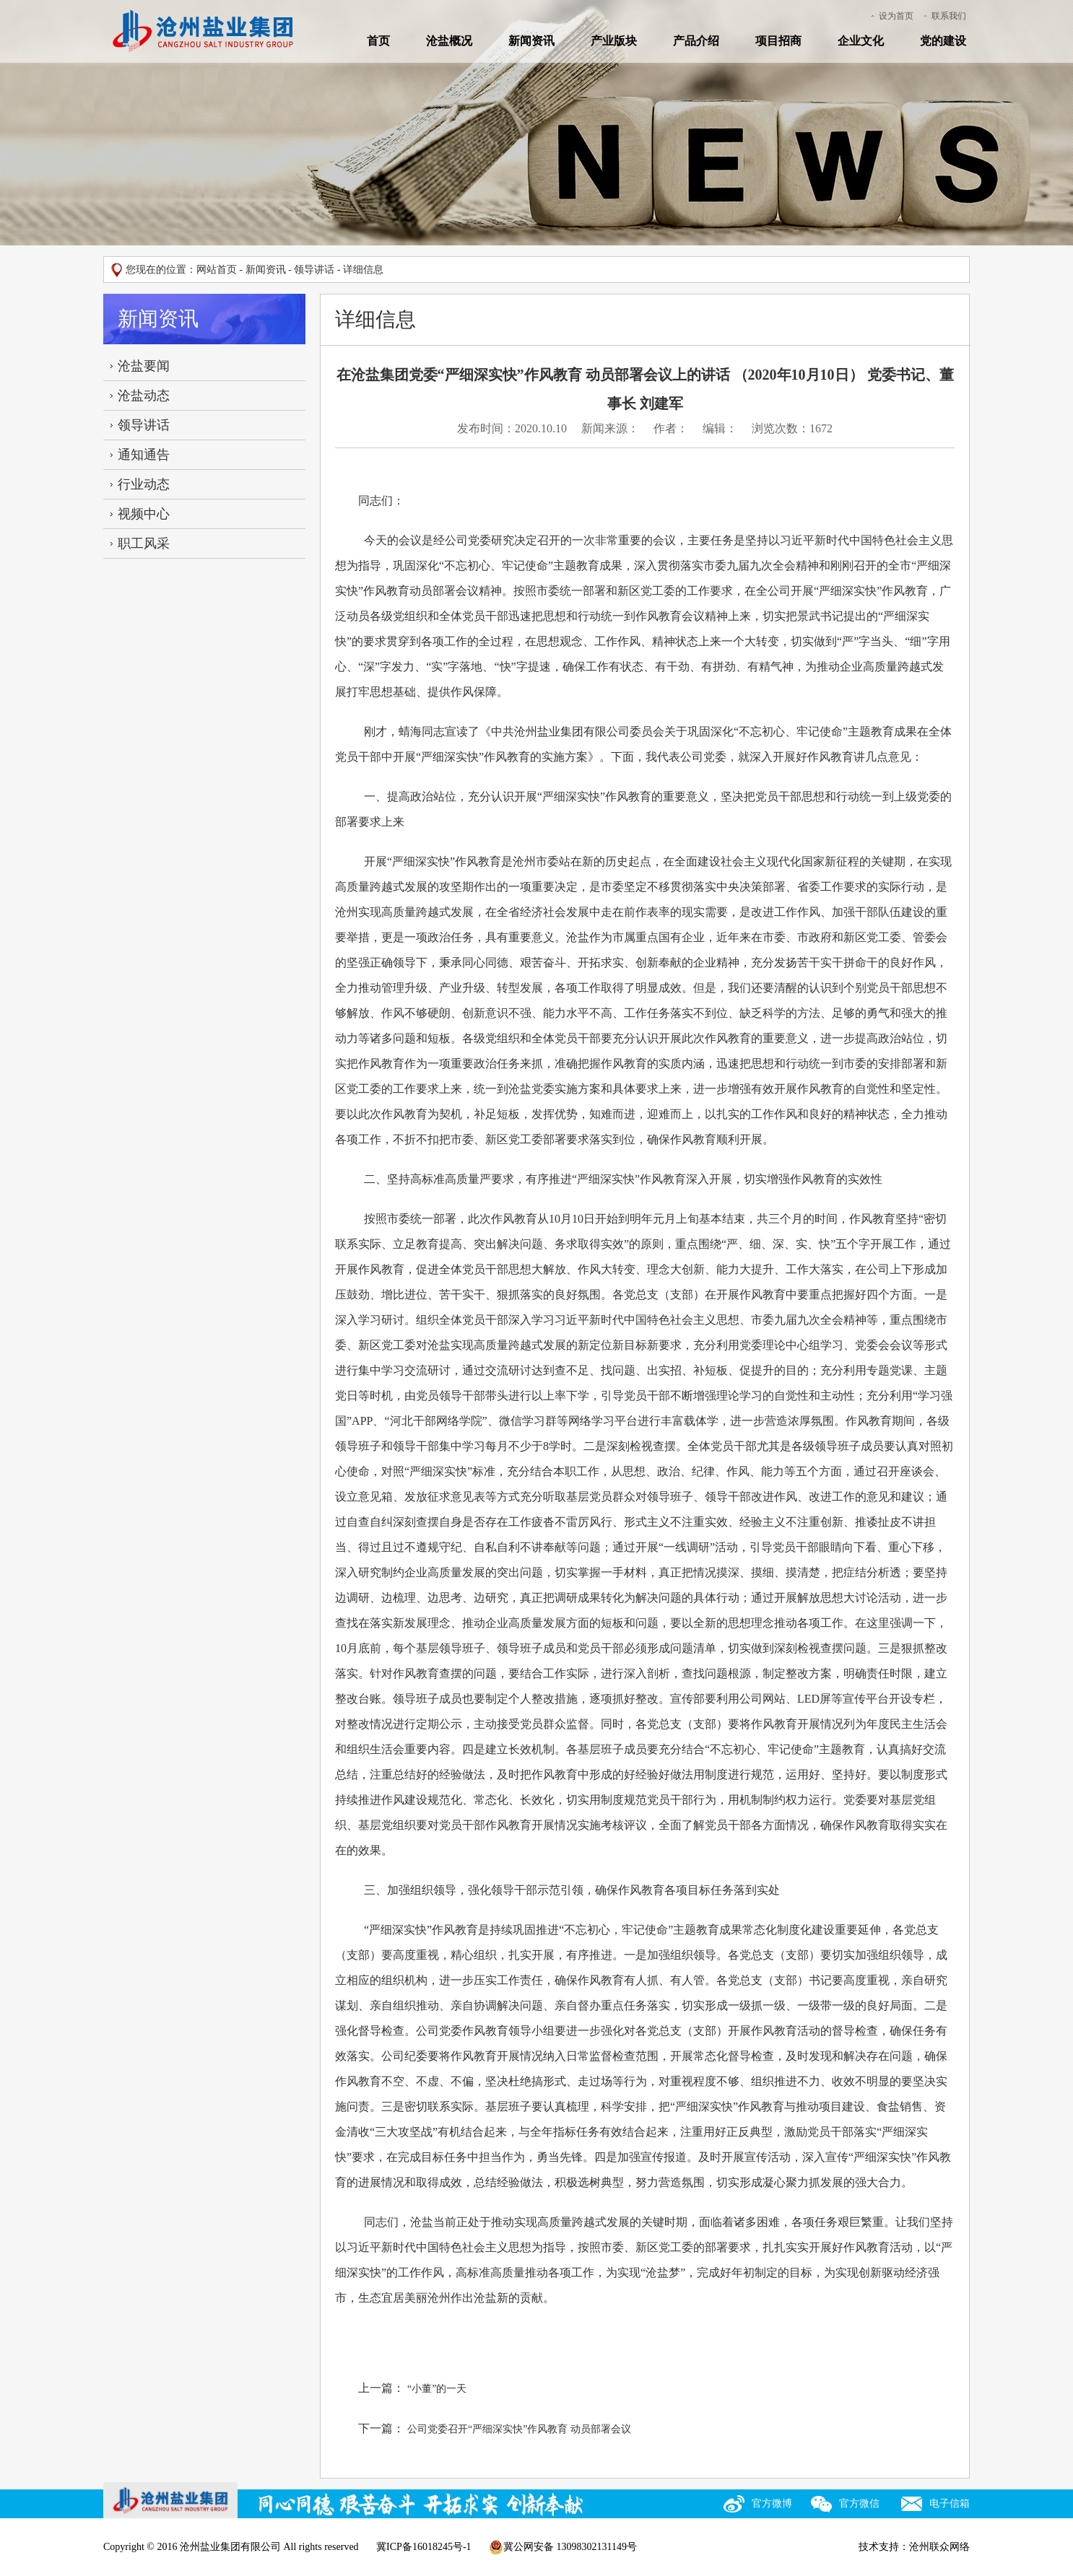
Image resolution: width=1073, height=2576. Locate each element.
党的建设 (943, 41)
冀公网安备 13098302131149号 (563, 2547)
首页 (378, 41)
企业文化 (861, 41)
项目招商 (778, 41)
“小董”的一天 (436, 2388)
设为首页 (896, 16)
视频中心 (144, 514)
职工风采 (144, 543)
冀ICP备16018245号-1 (423, 2546)
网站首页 (216, 269)
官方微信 (859, 2503)
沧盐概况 (449, 41)
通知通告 (144, 454)
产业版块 (614, 41)
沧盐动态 (144, 395)
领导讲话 (314, 269)
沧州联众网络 (939, 2546)
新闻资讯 (531, 41)
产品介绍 (696, 41)
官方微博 (772, 2503)
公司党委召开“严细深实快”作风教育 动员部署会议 (519, 2429)
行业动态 (144, 484)
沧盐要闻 (144, 366)
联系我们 (948, 16)
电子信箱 (949, 2503)
